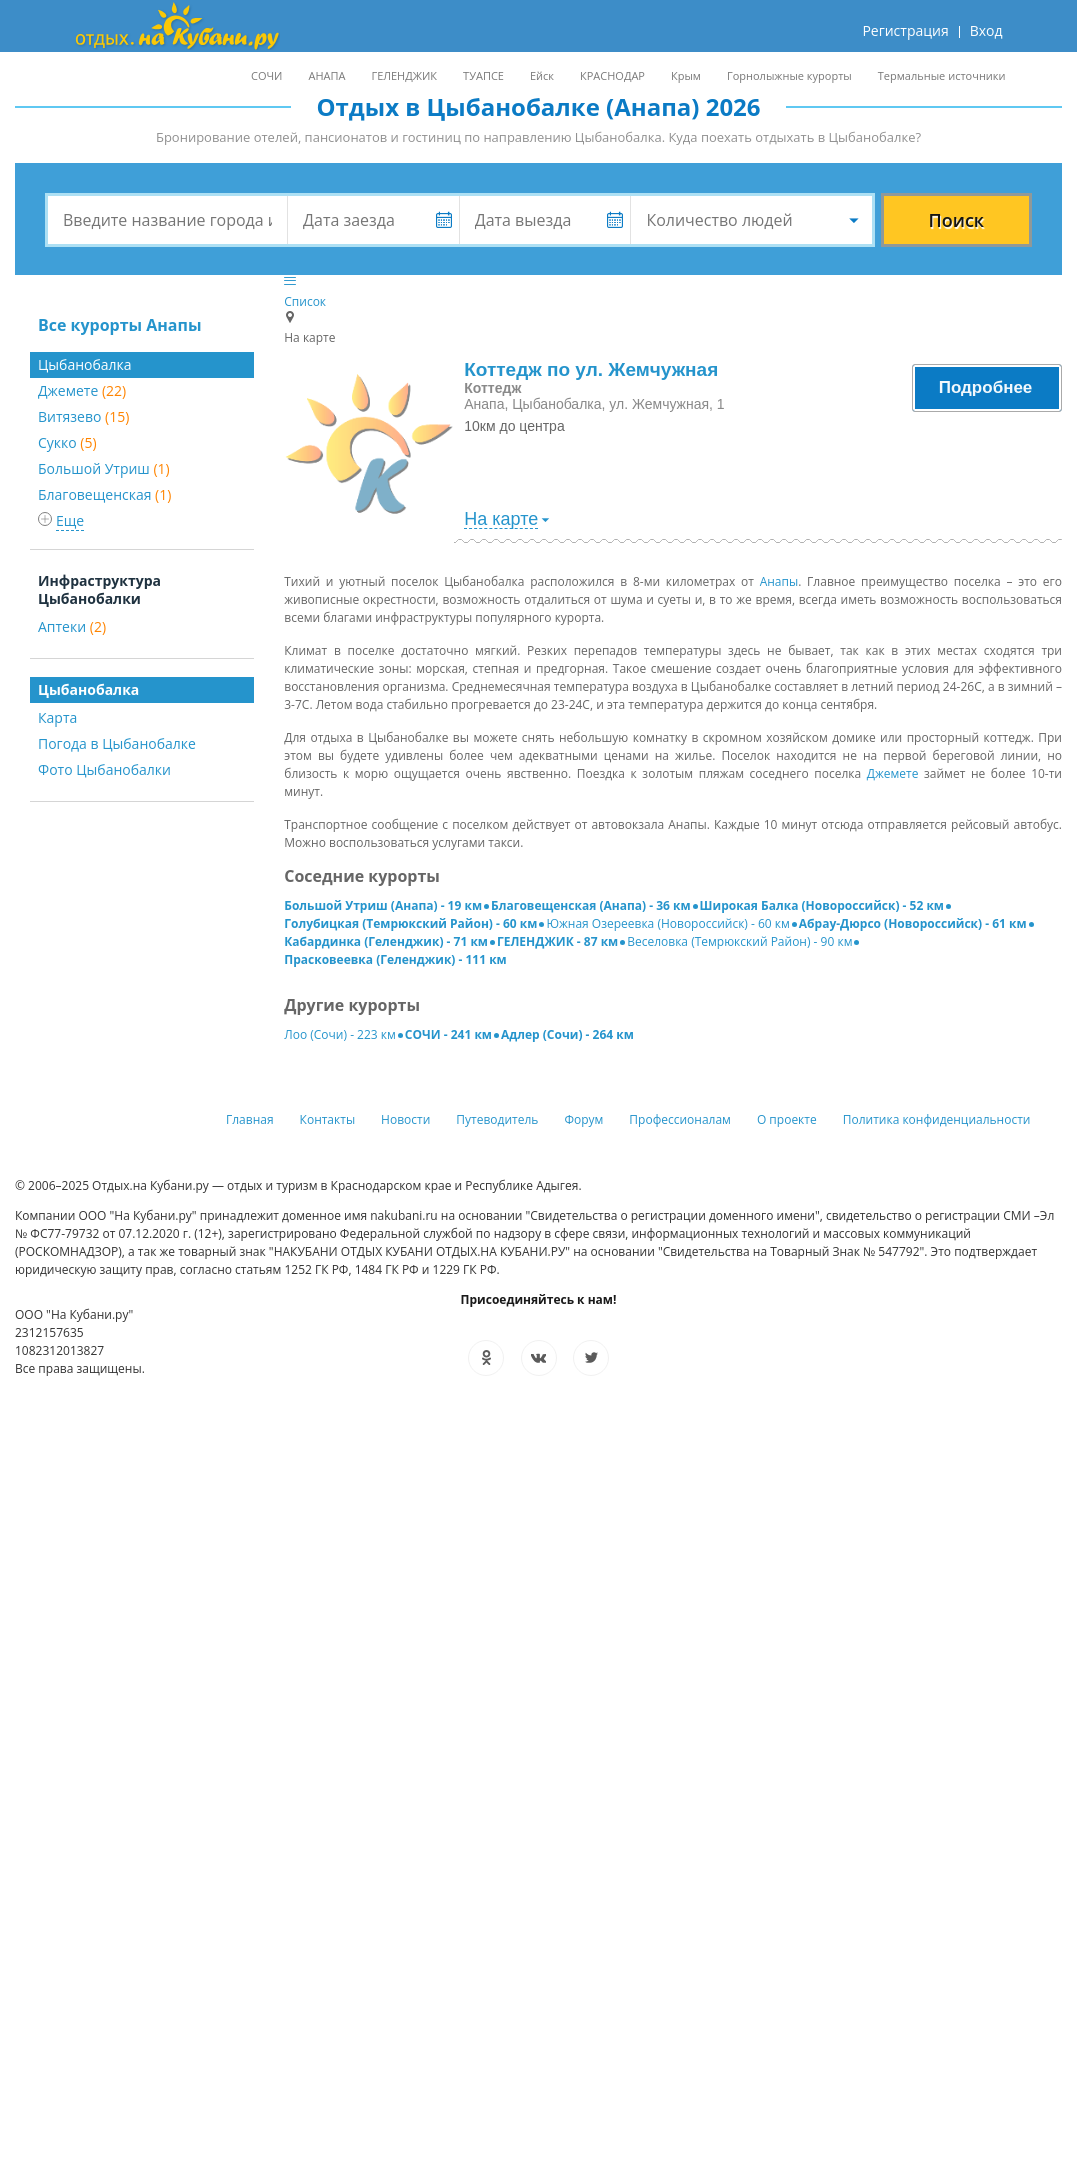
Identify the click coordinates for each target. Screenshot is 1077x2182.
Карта (57, 717)
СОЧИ (266, 75)
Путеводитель (497, 1119)
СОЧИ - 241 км (448, 1034)
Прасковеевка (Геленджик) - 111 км (395, 959)
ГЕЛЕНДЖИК (404, 75)
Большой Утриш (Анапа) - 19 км (383, 905)
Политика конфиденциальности (937, 1119)
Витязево (83, 416)
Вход (986, 30)
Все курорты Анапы (120, 325)
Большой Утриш (104, 468)
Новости (405, 1119)
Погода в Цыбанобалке (117, 743)
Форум (583, 1119)
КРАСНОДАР (612, 75)
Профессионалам (680, 1119)
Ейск (542, 75)
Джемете (82, 390)
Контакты (328, 1119)
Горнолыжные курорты (789, 75)
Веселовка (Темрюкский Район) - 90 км (739, 941)
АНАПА (326, 75)
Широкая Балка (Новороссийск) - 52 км (822, 905)
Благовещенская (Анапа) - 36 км (591, 905)
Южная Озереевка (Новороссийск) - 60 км (667, 923)
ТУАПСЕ (483, 75)
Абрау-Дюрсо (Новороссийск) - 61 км (913, 923)
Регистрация (905, 30)
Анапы (779, 581)
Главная (250, 1119)
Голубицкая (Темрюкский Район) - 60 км (410, 923)
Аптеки (72, 626)
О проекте (787, 1119)
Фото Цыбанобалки (104, 769)
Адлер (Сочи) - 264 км (567, 1034)
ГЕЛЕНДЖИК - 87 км (557, 941)
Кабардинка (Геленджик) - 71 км (386, 941)
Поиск (956, 220)
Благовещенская (104, 494)
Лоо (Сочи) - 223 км (340, 1034)
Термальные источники (942, 75)
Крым (686, 75)
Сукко (67, 442)
